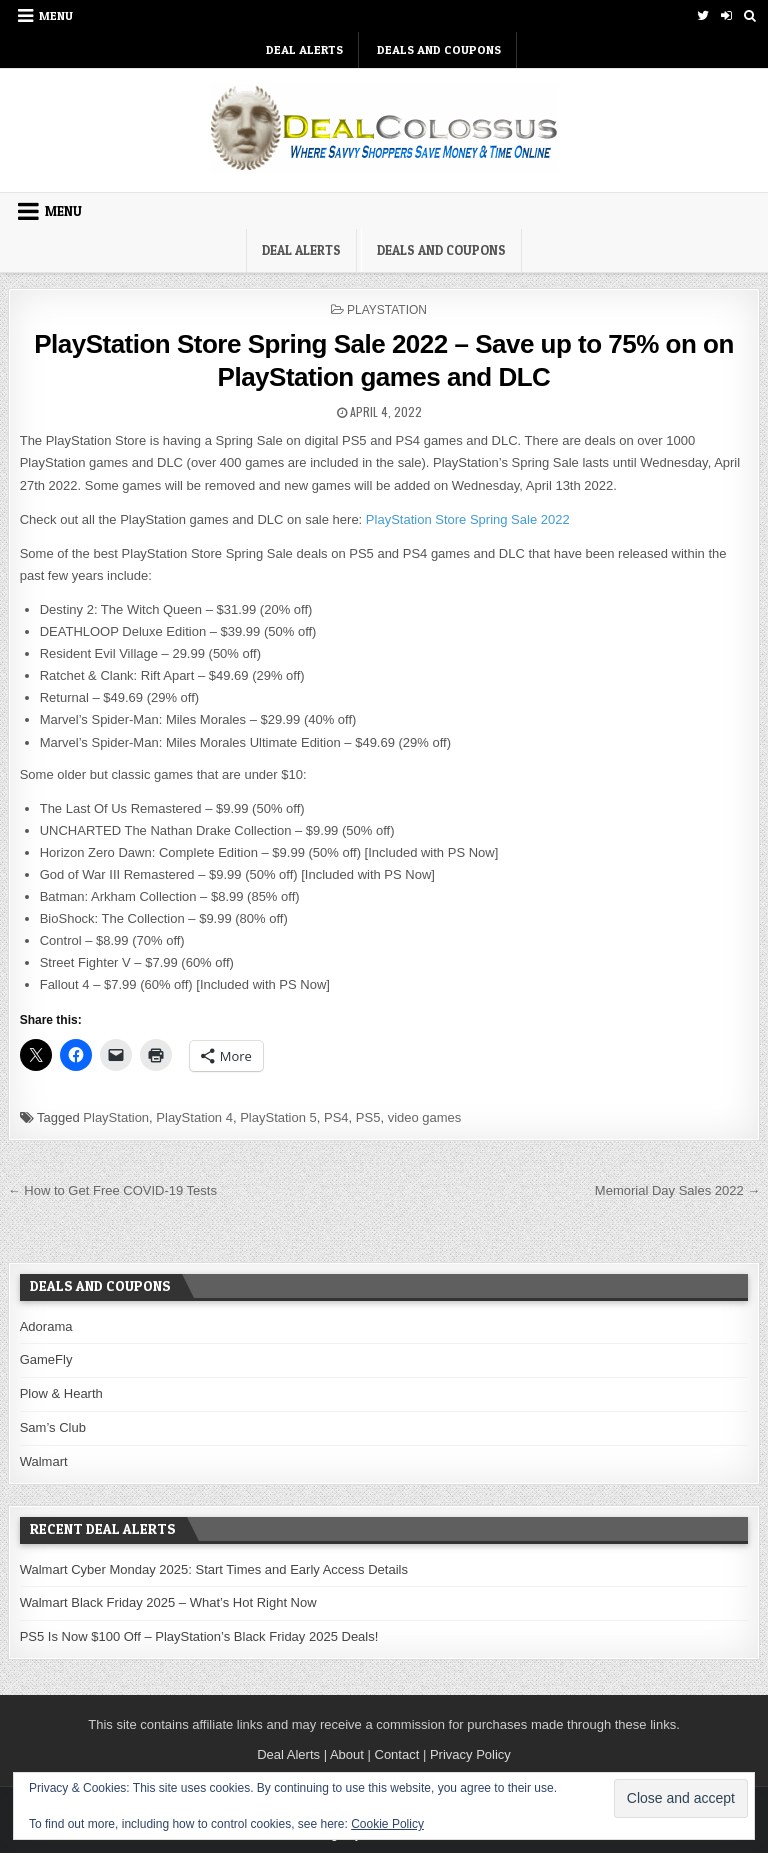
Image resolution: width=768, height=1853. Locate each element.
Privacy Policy (470, 1754)
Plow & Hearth (61, 1393)
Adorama (46, 1326)
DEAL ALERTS (304, 49)
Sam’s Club (53, 1427)
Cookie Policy (387, 1824)
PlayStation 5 (278, 1117)
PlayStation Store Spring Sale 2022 (468, 519)
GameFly (46, 1359)
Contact (397, 1754)
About (347, 1754)
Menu (56, 15)
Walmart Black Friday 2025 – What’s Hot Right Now (168, 1602)
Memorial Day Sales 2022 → (677, 1190)
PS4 (336, 1117)
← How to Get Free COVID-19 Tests (112, 1190)
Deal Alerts (288, 1754)
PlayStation (387, 310)
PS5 (368, 1117)
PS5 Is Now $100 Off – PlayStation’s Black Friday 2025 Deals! (199, 1636)
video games (425, 1117)
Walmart (44, 1461)
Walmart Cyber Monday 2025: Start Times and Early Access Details (214, 1569)
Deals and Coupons (439, 49)
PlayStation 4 (194, 1117)
